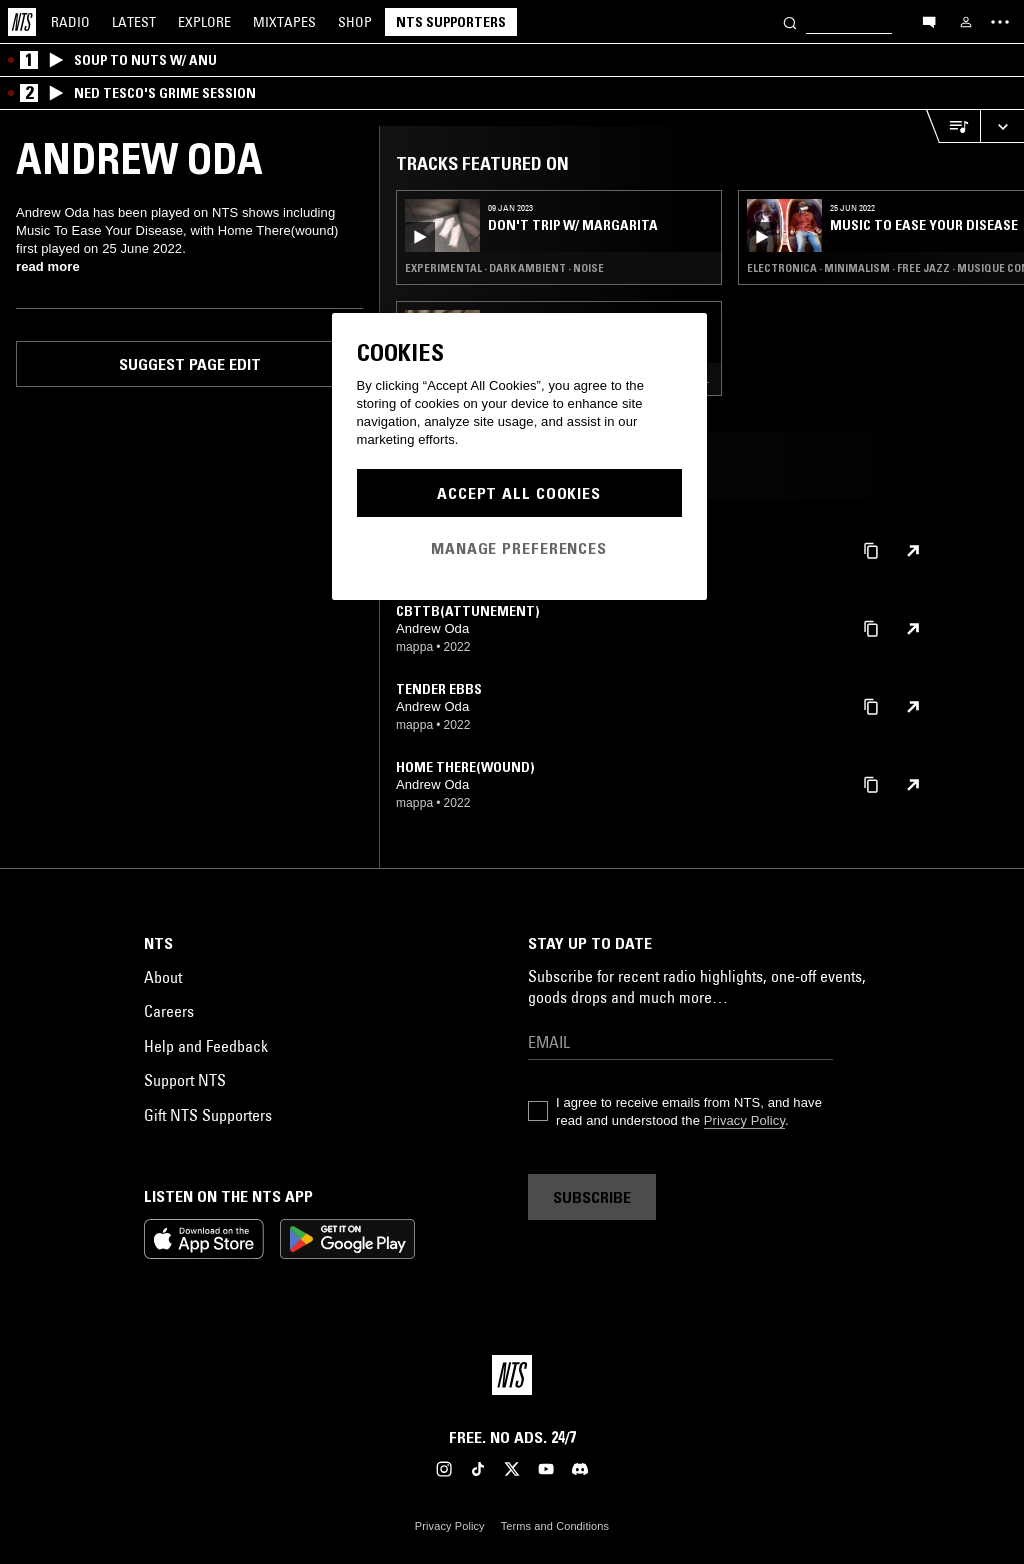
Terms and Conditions (555, 1526)
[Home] (22, 22)
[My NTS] (966, 22)
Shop (355, 22)
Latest (134, 22)
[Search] (790, 21)
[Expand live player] (1002, 126)
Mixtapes (284, 22)
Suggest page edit (190, 364)
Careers (169, 1011)
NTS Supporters (451, 22)
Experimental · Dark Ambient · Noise (504, 268)
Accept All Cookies (519, 493)
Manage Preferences (519, 548)
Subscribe (592, 1197)
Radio (70, 22)
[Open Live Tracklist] (953, 126)
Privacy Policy (744, 1120)
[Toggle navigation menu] (1000, 22)
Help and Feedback (206, 1046)
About (163, 977)
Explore (204, 22)
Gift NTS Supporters (208, 1115)
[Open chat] (929, 21)
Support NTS (185, 1080)
